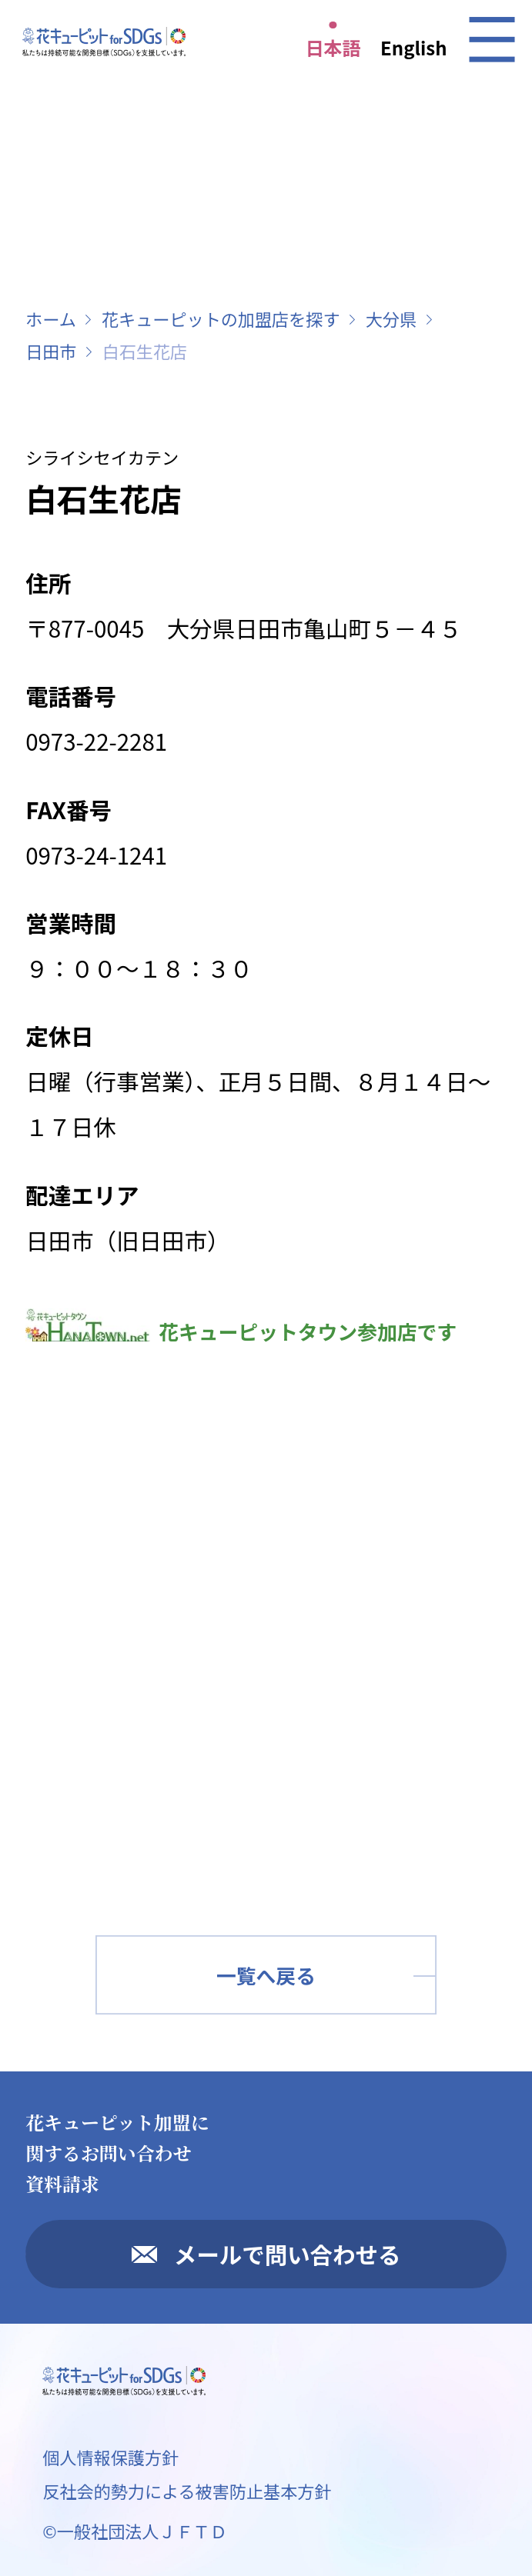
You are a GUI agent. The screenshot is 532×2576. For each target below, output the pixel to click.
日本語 (333, 47)
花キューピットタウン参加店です (241, 1331)
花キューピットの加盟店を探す (221, 318)
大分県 (391, 318)
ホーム (50, 318)
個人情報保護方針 (110, 2456)
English (413, 47)
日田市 (50, 350)
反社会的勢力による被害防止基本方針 (186, 2490)
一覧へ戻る (266, 1975)
